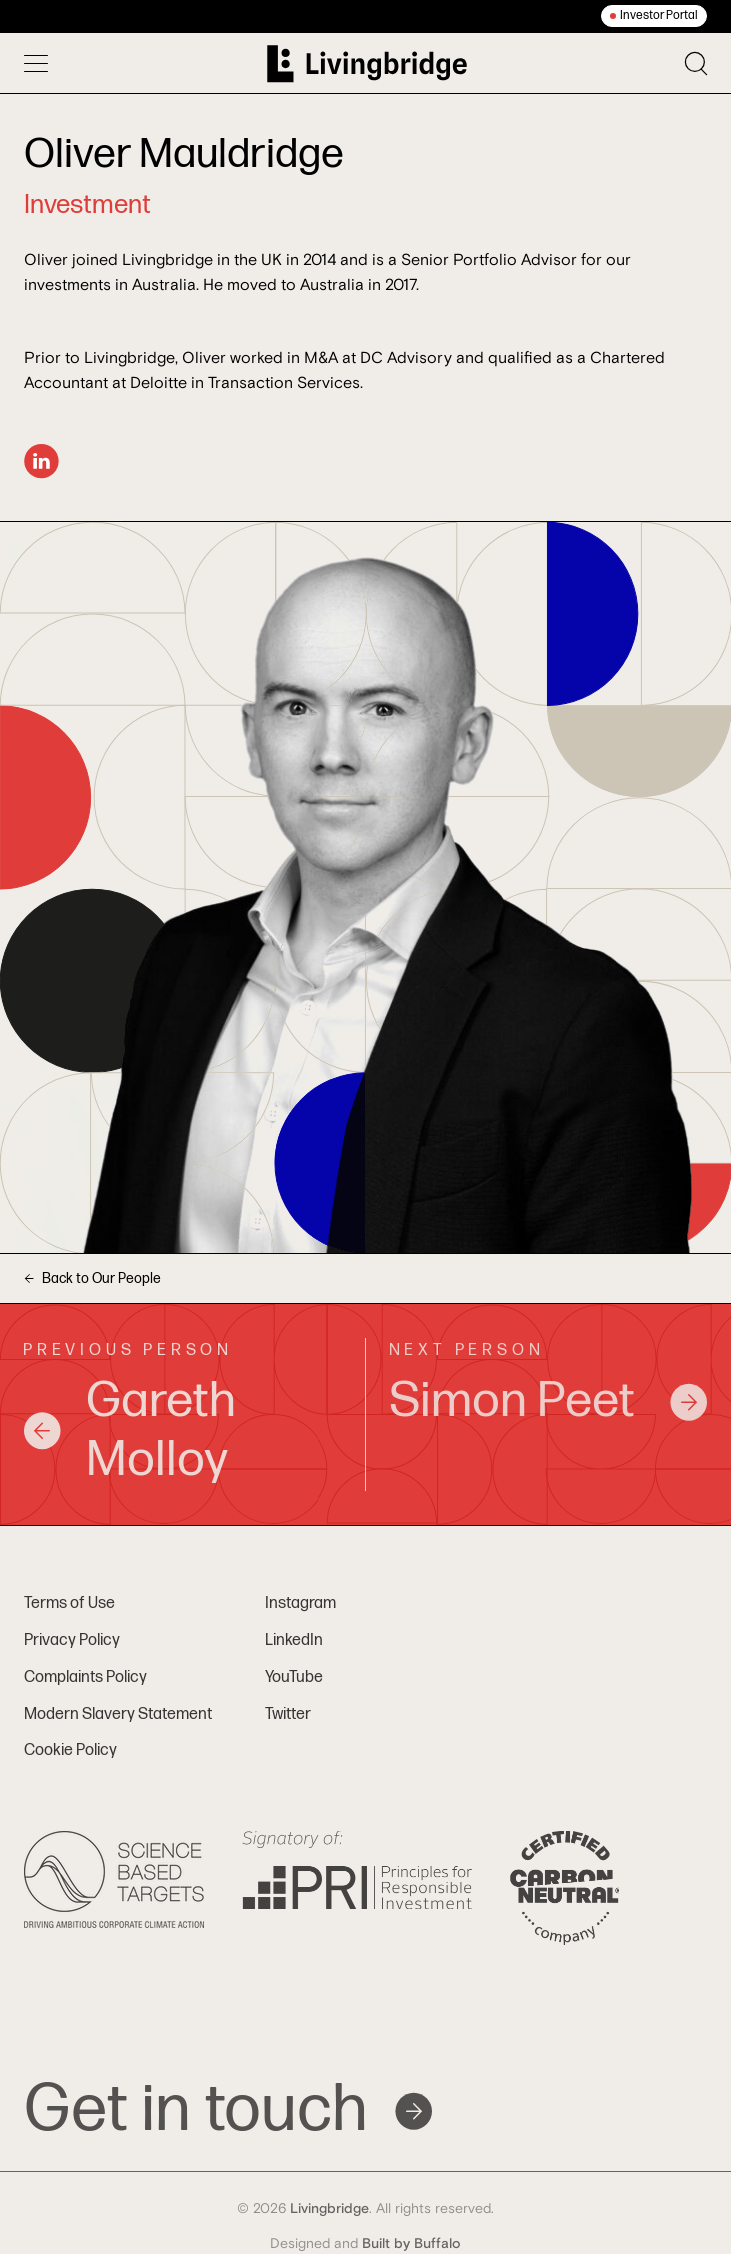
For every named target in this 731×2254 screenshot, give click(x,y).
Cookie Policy (70, 1750)
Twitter (288, 1714)
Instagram (300, 1603)
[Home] (367, 64)
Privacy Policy (72, 1640)
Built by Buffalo (411, 2244)
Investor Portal (659, 15)
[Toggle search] (696, 63)
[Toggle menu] (36, 63)
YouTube (294, 1677)
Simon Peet (549, 1401)
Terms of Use (69, 1603)
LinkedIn (294, 1640)
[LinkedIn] (41, 461)
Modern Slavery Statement (118, 1714)
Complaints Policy (85, 1677)
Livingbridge (329, 2209)
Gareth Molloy (129, 1431)
